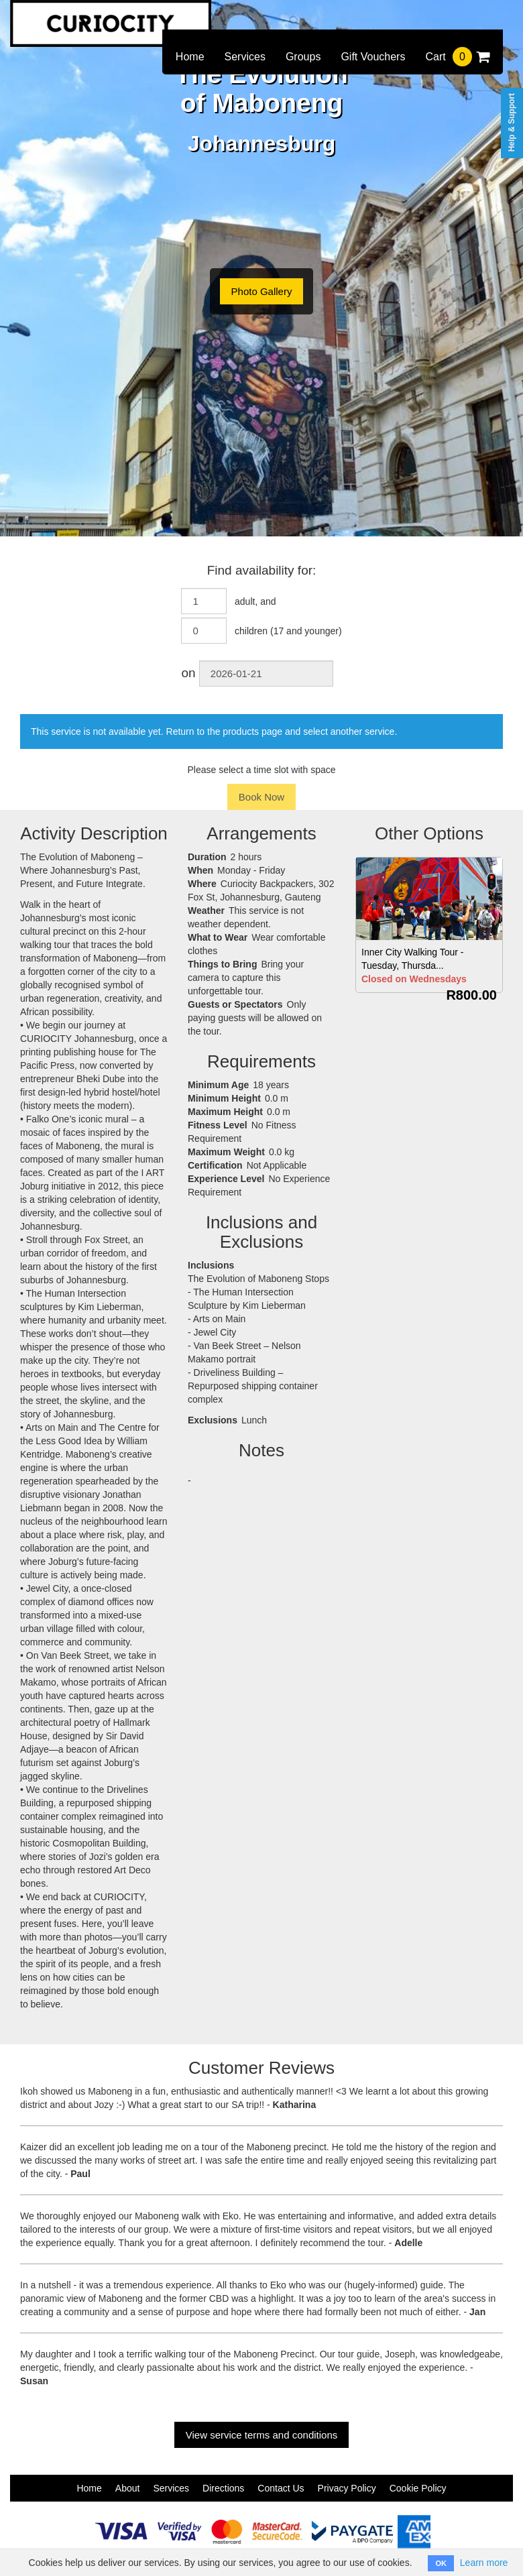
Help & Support (511, 122)
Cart (457, 56)
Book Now (261, 797)
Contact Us (280, 2488)
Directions (223, 2488)
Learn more (484, 2562)
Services (245, 56)
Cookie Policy (418, 2488)
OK (441, 2563)
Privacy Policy (347, 2488)
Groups (303, 56)
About (127, 2488)
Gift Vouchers (373, 56)
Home (190, 56)
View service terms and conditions (262, 2435)
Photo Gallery (261, 291)
